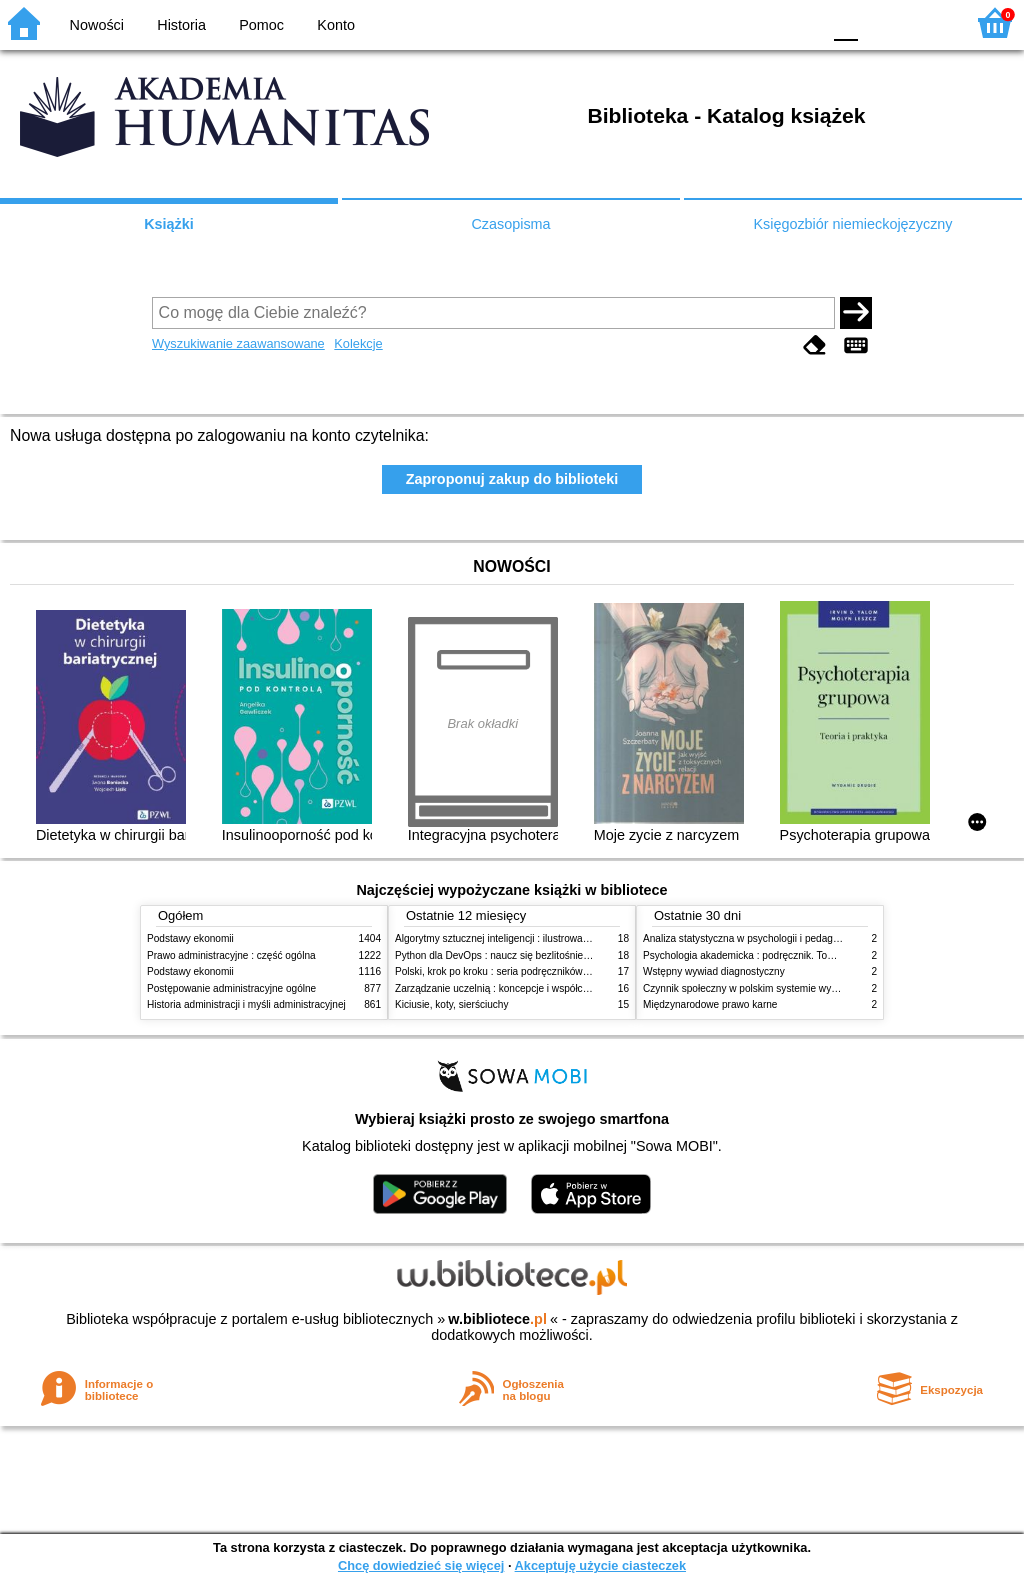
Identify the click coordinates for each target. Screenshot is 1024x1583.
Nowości (97, 25)
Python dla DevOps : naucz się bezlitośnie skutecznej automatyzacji (546, 955)
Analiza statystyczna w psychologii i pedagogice (750, 938)
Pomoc (261, 25)
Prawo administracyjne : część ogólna (231, 955)
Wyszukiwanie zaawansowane (238, 343)
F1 (880, 22)
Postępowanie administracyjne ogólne (231, 988)
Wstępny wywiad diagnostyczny (714, 971)
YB (758, 22)
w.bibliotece (497, 1319)
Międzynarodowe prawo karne (710, 1004)
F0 (845, 22)
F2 (926, 22)
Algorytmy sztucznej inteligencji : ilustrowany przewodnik (521, 938)
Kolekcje (358, 343)
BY (799, 22)
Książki (169, 224)
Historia (181, 25)
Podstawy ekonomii (190, 938)
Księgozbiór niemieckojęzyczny (852, 224)
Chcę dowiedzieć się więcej (421, 1565)
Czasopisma (510, 224)
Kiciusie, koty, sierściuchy (452, 1004)
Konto (336, 25)
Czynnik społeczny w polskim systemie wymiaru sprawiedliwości (786, 988)
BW (719, 22)
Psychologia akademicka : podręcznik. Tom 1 (743, 955)
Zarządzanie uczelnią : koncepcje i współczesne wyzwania (525, 988)
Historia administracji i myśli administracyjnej (246, 1004)
